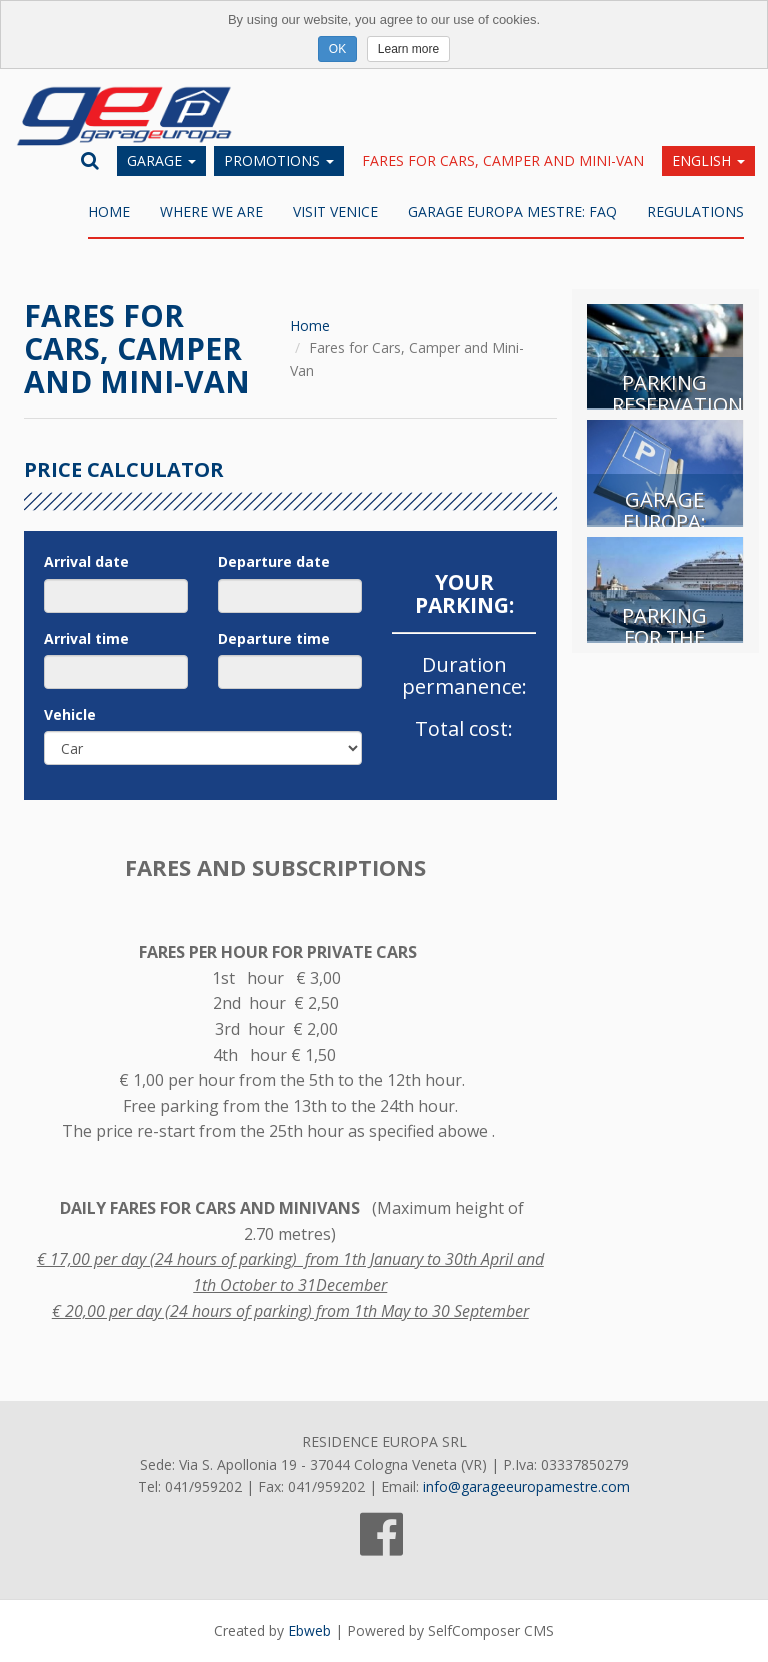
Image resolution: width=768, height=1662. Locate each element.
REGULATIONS (695, 211)
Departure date (274, 561)
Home (109, 211)
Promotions (279, 160)
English (708, 160)
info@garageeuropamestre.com (526, 1486)
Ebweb (309, 1630)
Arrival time (86, 638)
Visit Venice (335, 211)
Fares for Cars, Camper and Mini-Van (503, 160)
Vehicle (70, 714)
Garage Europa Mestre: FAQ (512, 211)
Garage (161, 160)
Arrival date (86, 561)
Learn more (408, 49)
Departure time (274, 638)
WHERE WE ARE (211, 211)
